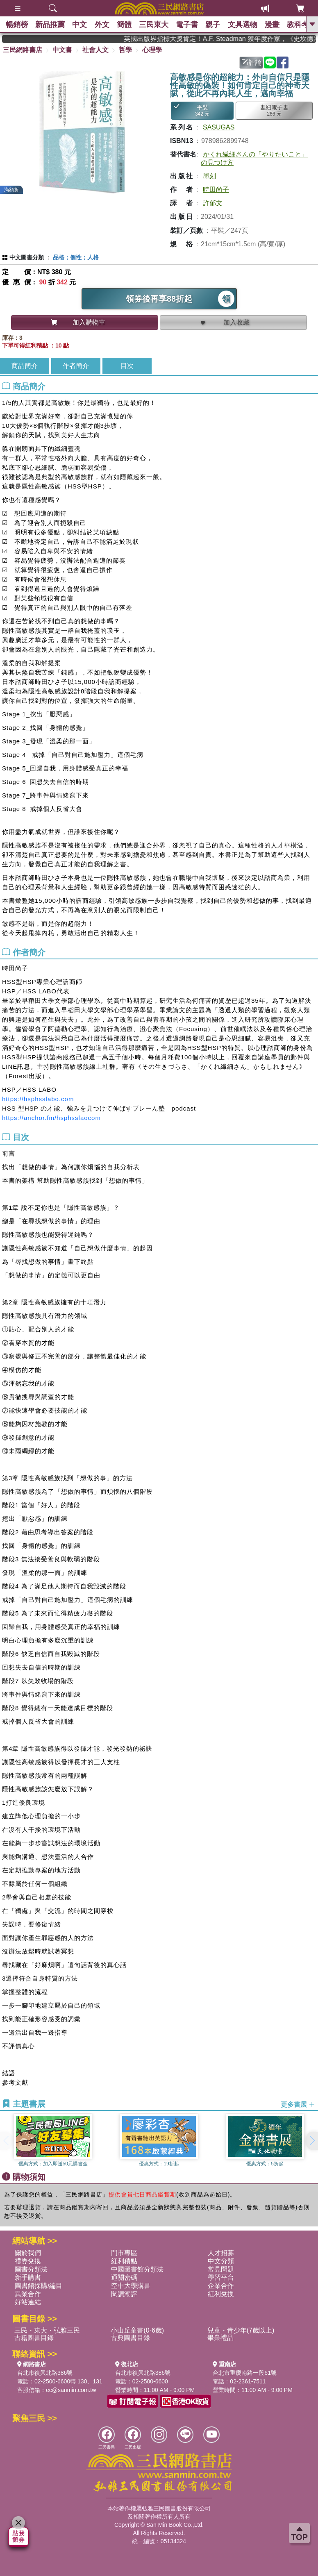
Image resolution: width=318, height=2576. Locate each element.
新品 (51, 24)
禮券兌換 (28, 2261)
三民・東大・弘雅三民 (47, 2330)
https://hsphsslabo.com (38, 1098)
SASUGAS (218, 127)
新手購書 (28, 2277)
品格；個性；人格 (76, 257)
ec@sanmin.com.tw (71, 2390)
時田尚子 (216, 189)
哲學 (125, 49)
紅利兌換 (221, 2293)
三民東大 (158, 24)
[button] (312, 2141)
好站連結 (28, 2302)
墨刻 (209, 176)
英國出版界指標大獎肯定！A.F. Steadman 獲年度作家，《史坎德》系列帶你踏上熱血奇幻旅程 (226, 38)
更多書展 (298, 2104)
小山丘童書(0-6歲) (137, 2330)
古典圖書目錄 (130, 2337)
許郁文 (213, 203)
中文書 (62, 49)
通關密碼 (124, 2277)
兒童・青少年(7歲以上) (241, 2330)
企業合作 (221, 2285)
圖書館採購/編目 (38, 2285)
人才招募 (221, 2252)
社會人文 (95, 49)
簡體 (127, 24)
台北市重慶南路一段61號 (245, 2372)
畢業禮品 (220, 2337)
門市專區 (124, 2252)
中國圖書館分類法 (137, 2269)
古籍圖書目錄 (34, 2337)
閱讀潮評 (124, 2293)
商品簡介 (24, 365)
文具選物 (248, 24)
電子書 (192, 24)
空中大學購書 (130, 2285)
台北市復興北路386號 (45, 2372)
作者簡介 (76, 365)
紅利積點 (124, 2261)
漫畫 (279, 24)
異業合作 (28, 2293)
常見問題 (221, 2269)
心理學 (152, 49)
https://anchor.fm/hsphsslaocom (51, 1117)
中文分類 (221, 2261)
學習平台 (221, 2277)
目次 (127, 365)
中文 (81, 24)
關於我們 (28, 2252)
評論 (251, 62)
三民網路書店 (22, 49)
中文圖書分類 (26, 257)
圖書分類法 (31, 2269)
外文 (104, 24)
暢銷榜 (17, 24)
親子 (218, 24)
